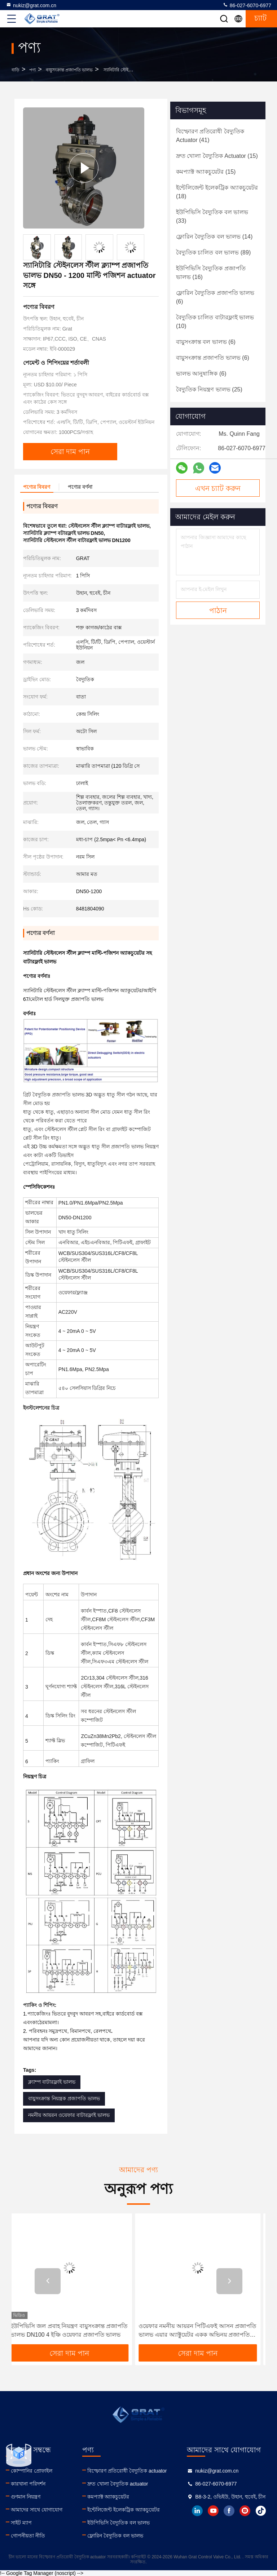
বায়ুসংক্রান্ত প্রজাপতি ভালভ (69, 69)
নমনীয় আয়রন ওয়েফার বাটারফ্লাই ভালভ (69, 2115)
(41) (210, 135)
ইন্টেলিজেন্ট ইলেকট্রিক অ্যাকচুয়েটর (123, 2510)
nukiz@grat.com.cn (31, 5)
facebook (229, 2510)
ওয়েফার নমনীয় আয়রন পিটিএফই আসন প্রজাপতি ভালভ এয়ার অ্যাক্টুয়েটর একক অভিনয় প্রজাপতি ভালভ (202, 2331)
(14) (214, 237)
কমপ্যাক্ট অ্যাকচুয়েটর (108, 2497)
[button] (48, 2281)
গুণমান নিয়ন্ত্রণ (25, 2497)
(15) (217, 156)
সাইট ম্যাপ (21, 2523)
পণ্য (32, 69)
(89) (213, 252)
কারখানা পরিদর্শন (28, 2484)
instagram (244, 2510)
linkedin (197, 2510)
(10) (215, 321)
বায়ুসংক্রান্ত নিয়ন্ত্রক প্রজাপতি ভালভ (64, 2098)
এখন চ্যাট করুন (218, 488)
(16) (211, 272)
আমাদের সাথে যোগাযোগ (36, 2510)
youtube (213, 2510)
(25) (209, 389)
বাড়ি (15, 69)
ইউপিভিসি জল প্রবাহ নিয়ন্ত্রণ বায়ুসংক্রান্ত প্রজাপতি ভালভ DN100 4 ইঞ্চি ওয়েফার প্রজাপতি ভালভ (73, 2330)
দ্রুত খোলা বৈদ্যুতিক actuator (117, 2484)
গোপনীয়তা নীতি (28, 2536)
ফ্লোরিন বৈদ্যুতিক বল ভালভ (115, 2536)
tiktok (260, 2510)
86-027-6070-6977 (247, 5)
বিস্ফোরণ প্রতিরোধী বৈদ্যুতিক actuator (127, 2471)
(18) (217, 192)
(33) (212, 216)
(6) (215, 297)
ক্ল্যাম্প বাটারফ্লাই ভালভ (51, 2082)
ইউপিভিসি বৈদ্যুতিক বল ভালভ (118, 2523)
